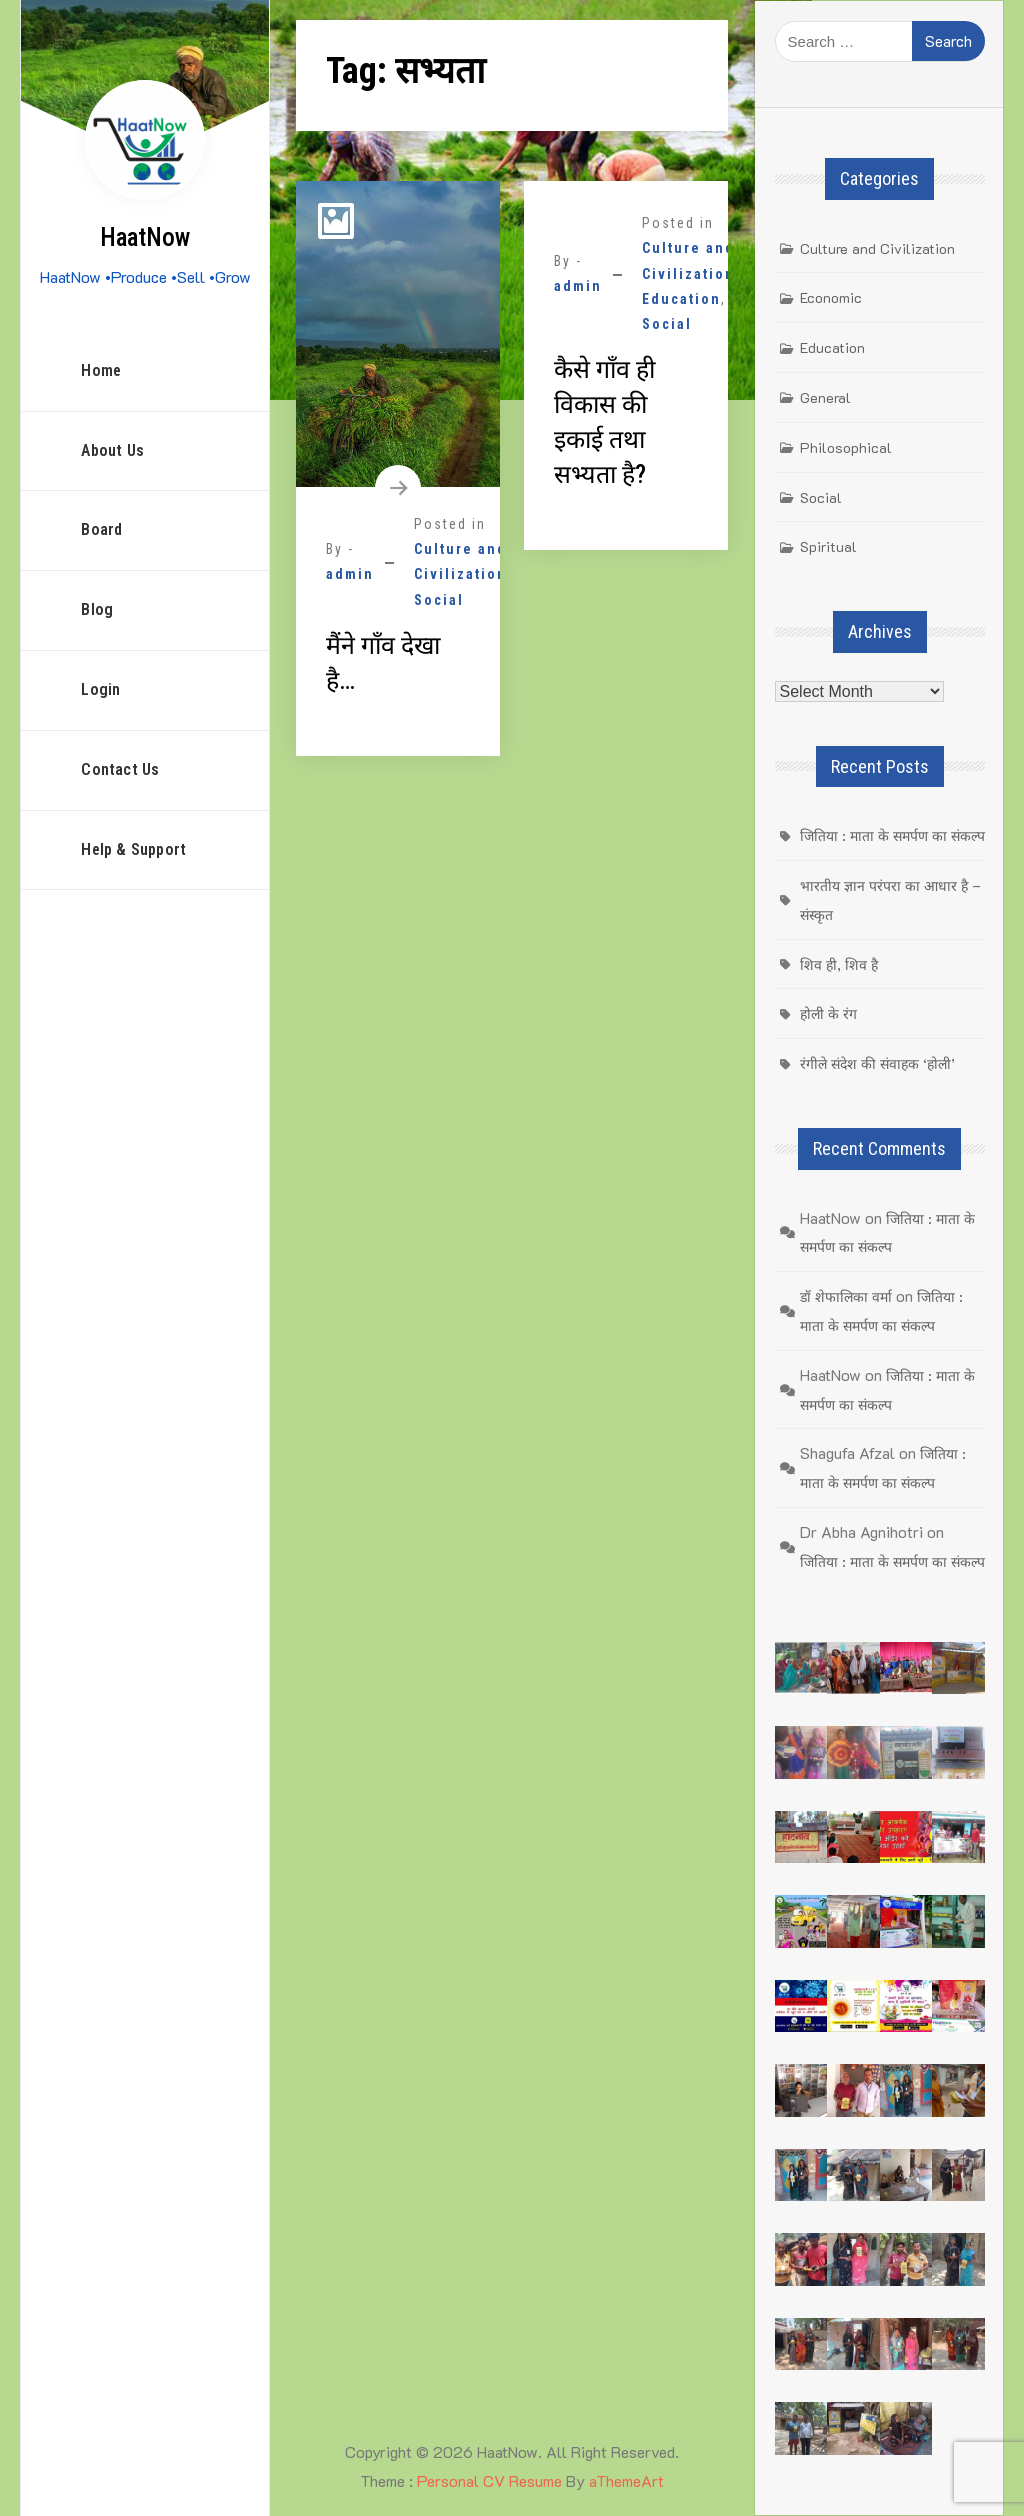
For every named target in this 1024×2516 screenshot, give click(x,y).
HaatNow (145, 237)
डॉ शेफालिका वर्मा (846, 1296)
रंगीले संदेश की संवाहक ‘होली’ (877, 1063)
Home (101, 370)
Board (101, 529)
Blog (97, 609)
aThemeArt (626, 2480)
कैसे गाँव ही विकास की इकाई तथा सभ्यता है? (604, 422)
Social (439, 600)
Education (681, 299)
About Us (112, 450)
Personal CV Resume (489, 2480)
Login (100, 689)
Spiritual (828, 546)
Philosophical (846, 447)
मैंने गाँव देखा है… (383, 663)
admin (350, 574)
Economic (831, 297)
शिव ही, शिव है (839, 964)
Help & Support (133, 849)
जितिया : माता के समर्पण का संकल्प (892, 835)
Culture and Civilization (877, 248)
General (825, 397)
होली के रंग (828, 1013)
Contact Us (120, 769)
